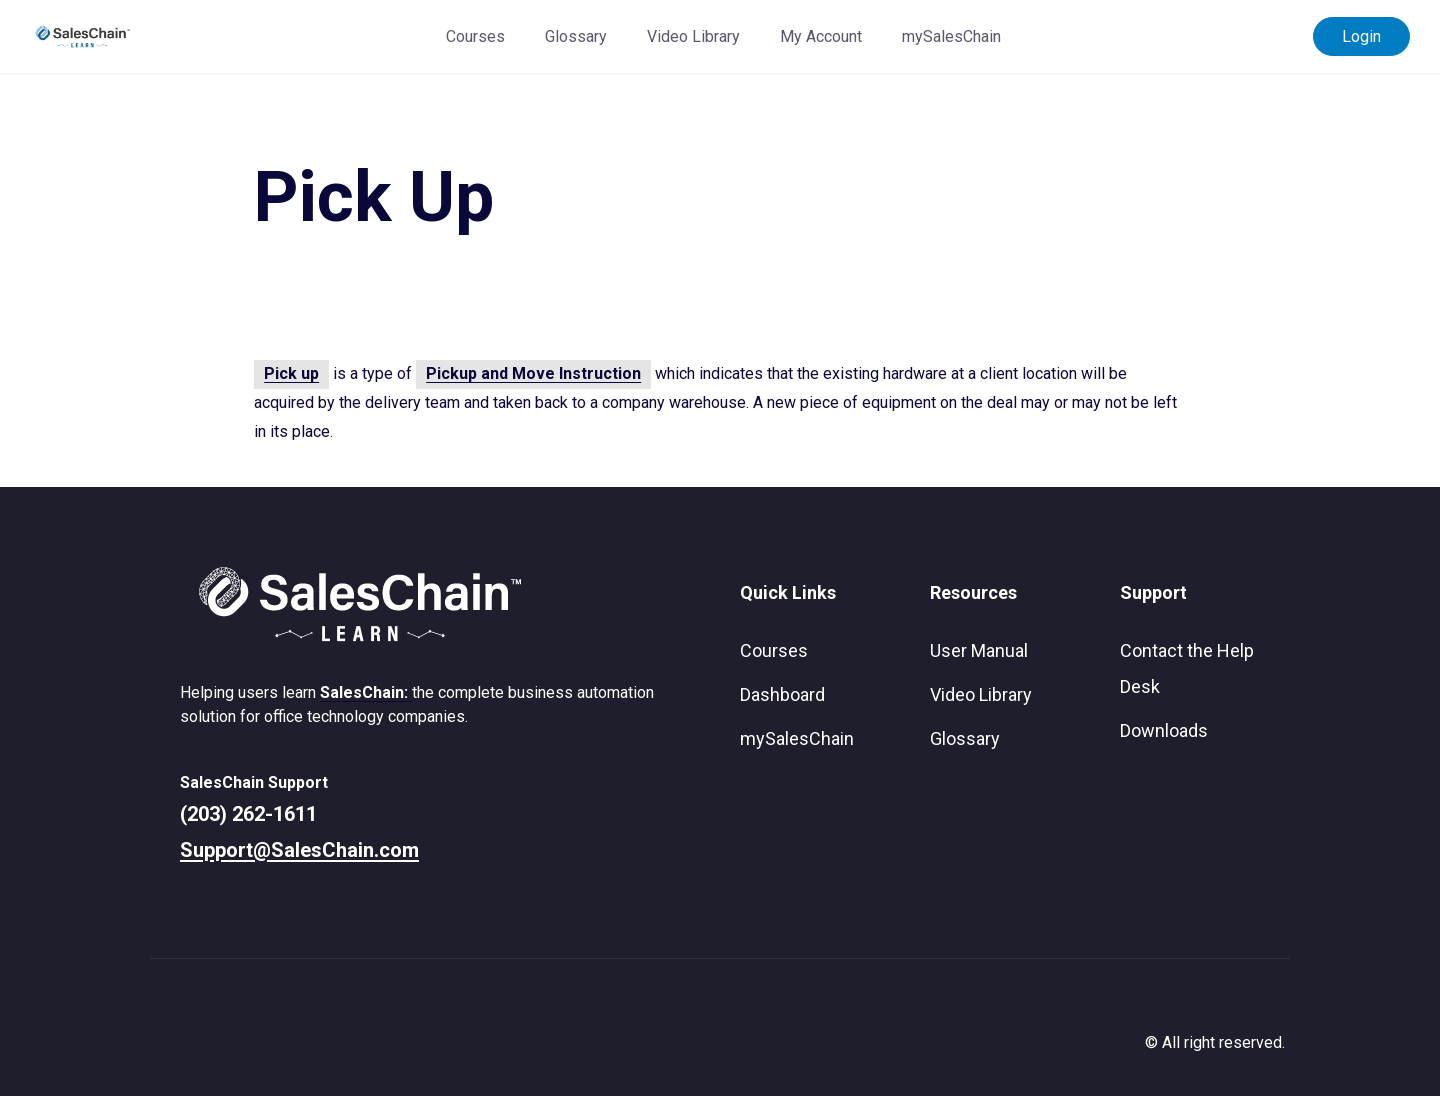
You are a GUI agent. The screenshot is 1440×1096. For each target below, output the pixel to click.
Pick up (291, 373)
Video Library (693, 36)
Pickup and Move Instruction (533, 373)
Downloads (1164, 730)
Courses (475, 36)
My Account (821, 36)
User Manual (979, 650)
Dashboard (782, 694)
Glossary (576, 36)
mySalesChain (951, 36)
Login (1361, 36)
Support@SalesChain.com (299, 850)
